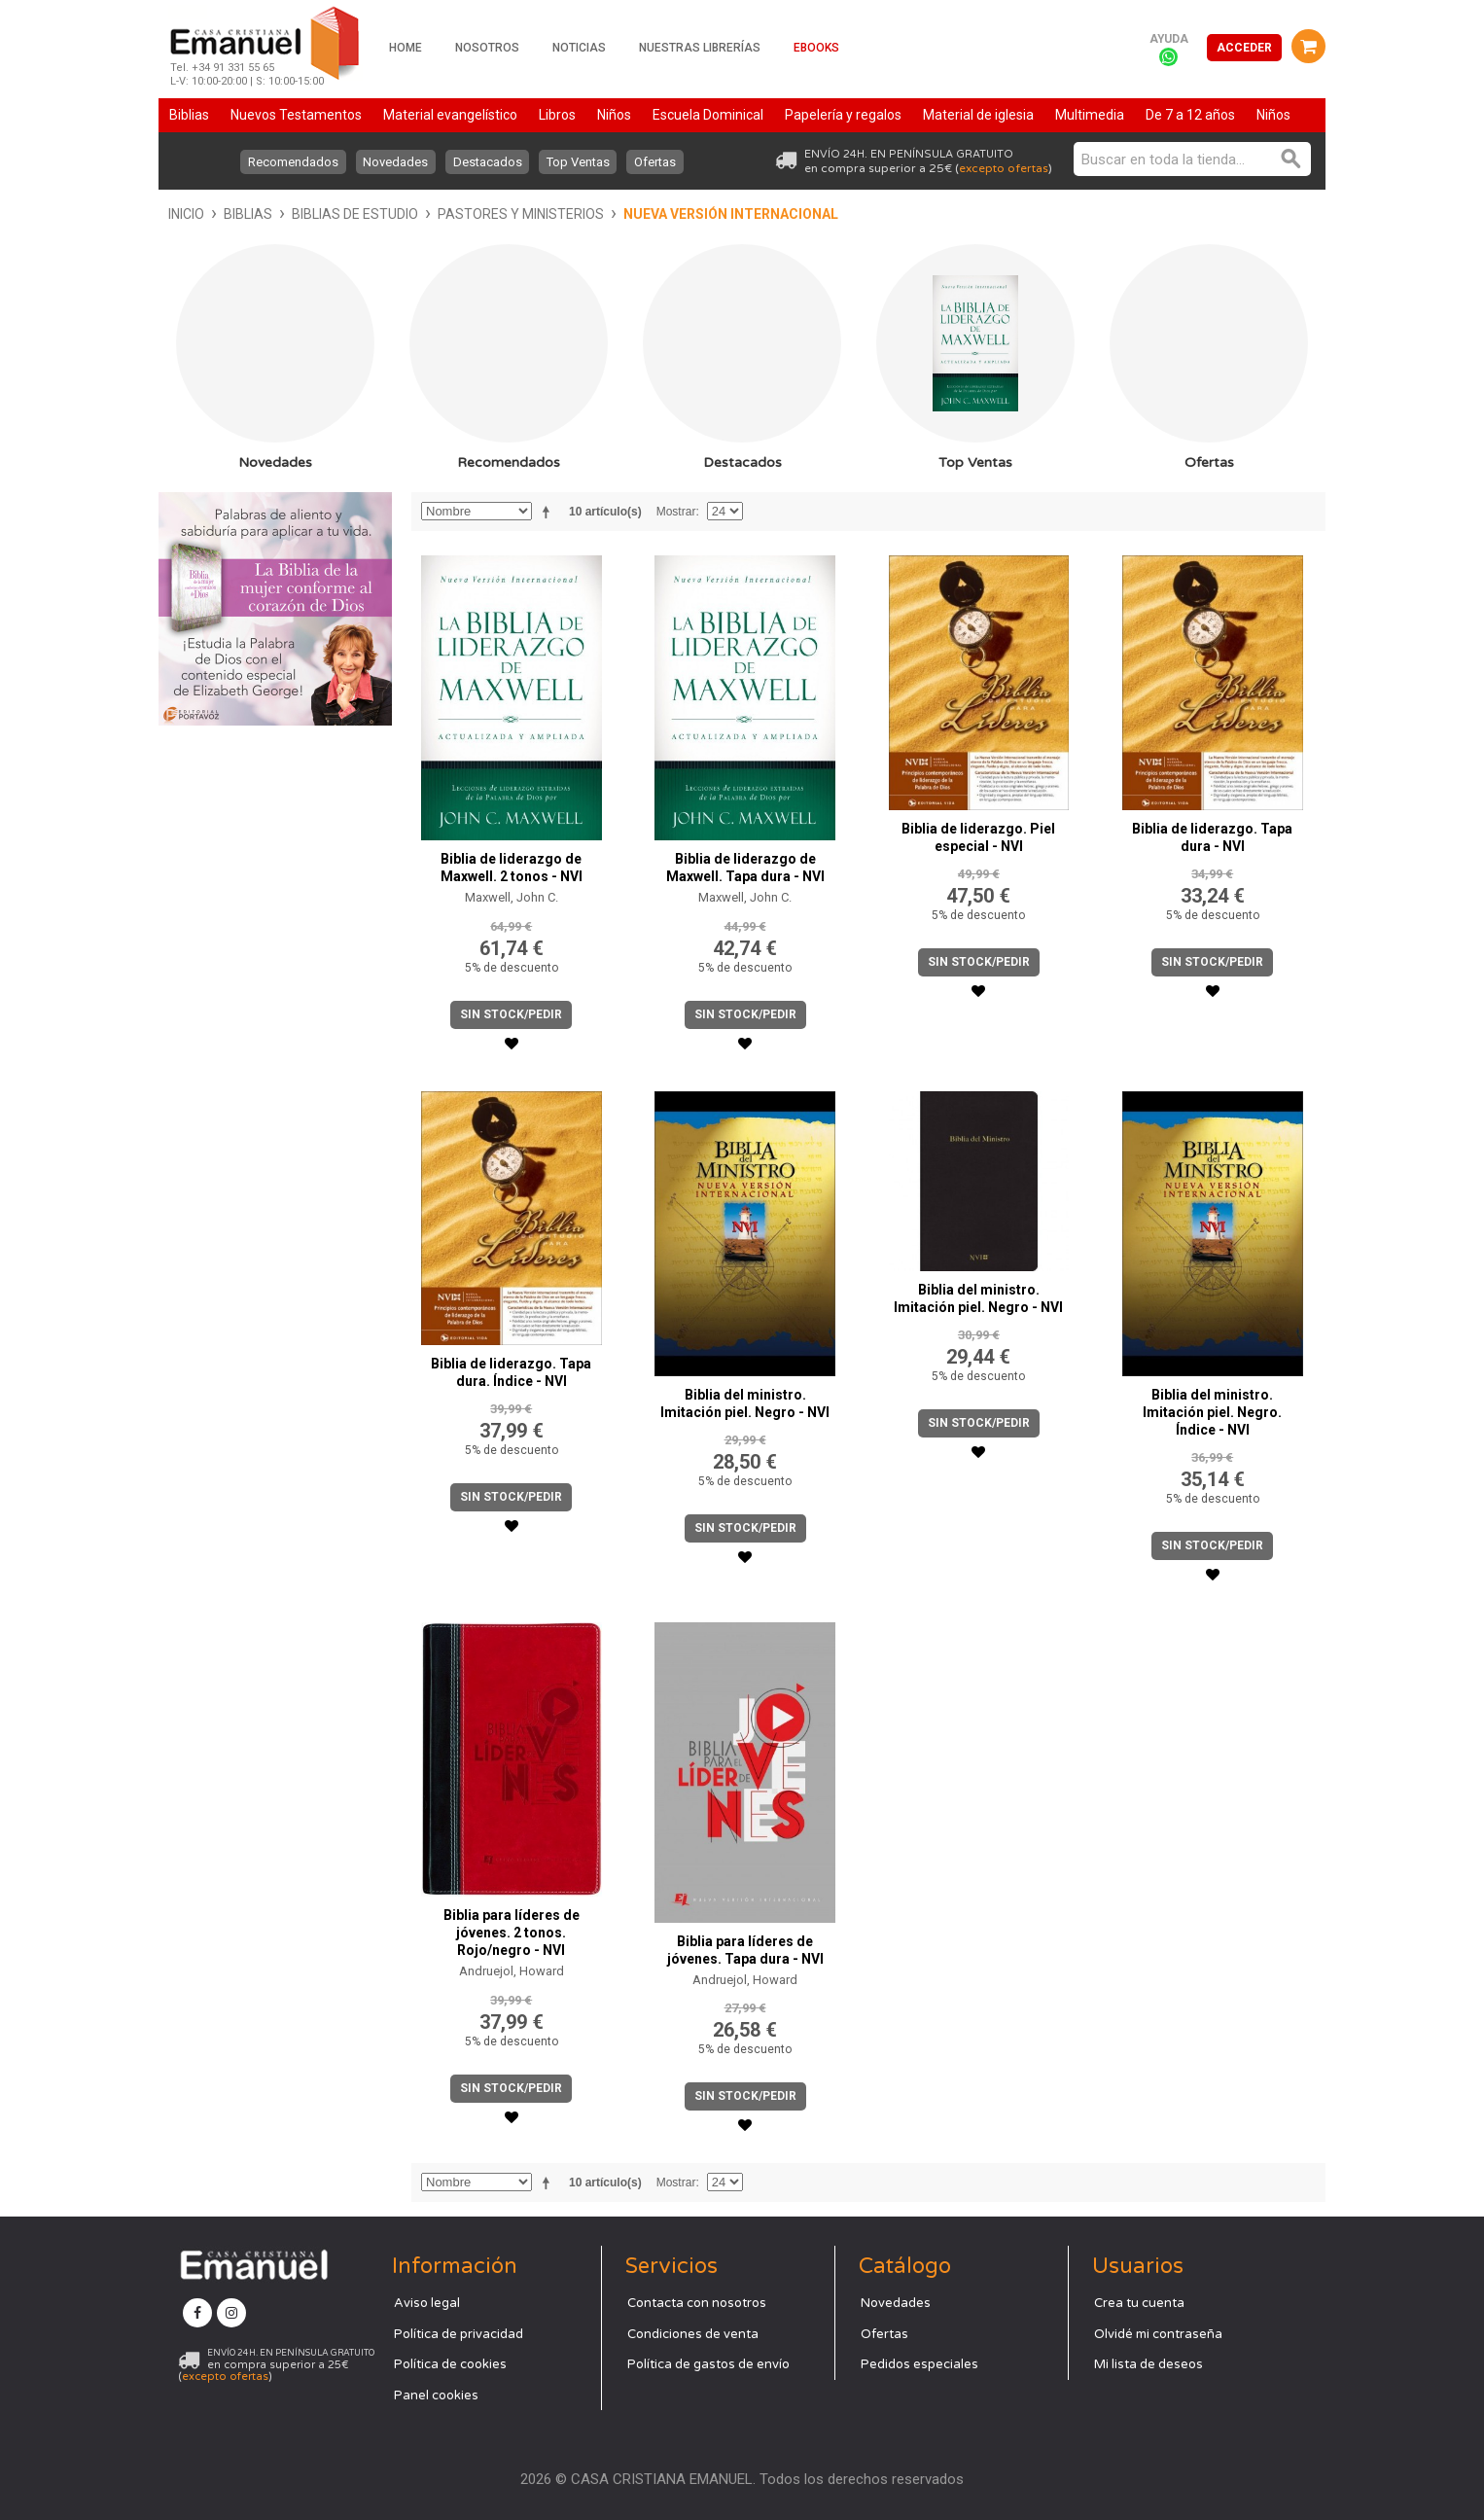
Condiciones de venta (693, 2334)
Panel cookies (436, 2395)
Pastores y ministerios (521, 214)
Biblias (248, 214)
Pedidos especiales (919, 2364)
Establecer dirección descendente (549, 511)
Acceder (1244, 47)
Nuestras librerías (699, 47)
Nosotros (487, 47)
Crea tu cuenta (1139, 2303)
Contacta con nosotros (696, 2303)
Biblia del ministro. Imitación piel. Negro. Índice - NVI (1212, 1412)
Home (405, 47)
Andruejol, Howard (511, 1971)
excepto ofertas (1003, 168)
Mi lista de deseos (1148, 2364)
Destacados (487, 162)
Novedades (395, 162)
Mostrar (676, 511)
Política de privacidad (458, 2334)
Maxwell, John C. (511, 897)
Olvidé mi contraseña (1158, 2334)
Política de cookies (450, 2364)
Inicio (186, 214)
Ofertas (657, 162)
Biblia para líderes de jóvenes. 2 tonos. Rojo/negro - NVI (511, 1932)
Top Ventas (579, 162)
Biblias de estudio (355, 214)
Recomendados (292, 162)
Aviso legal (427, 2303)
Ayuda (1168, 39)
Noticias (579, 47)
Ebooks (816, 47)
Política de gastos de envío (708, 2364)
